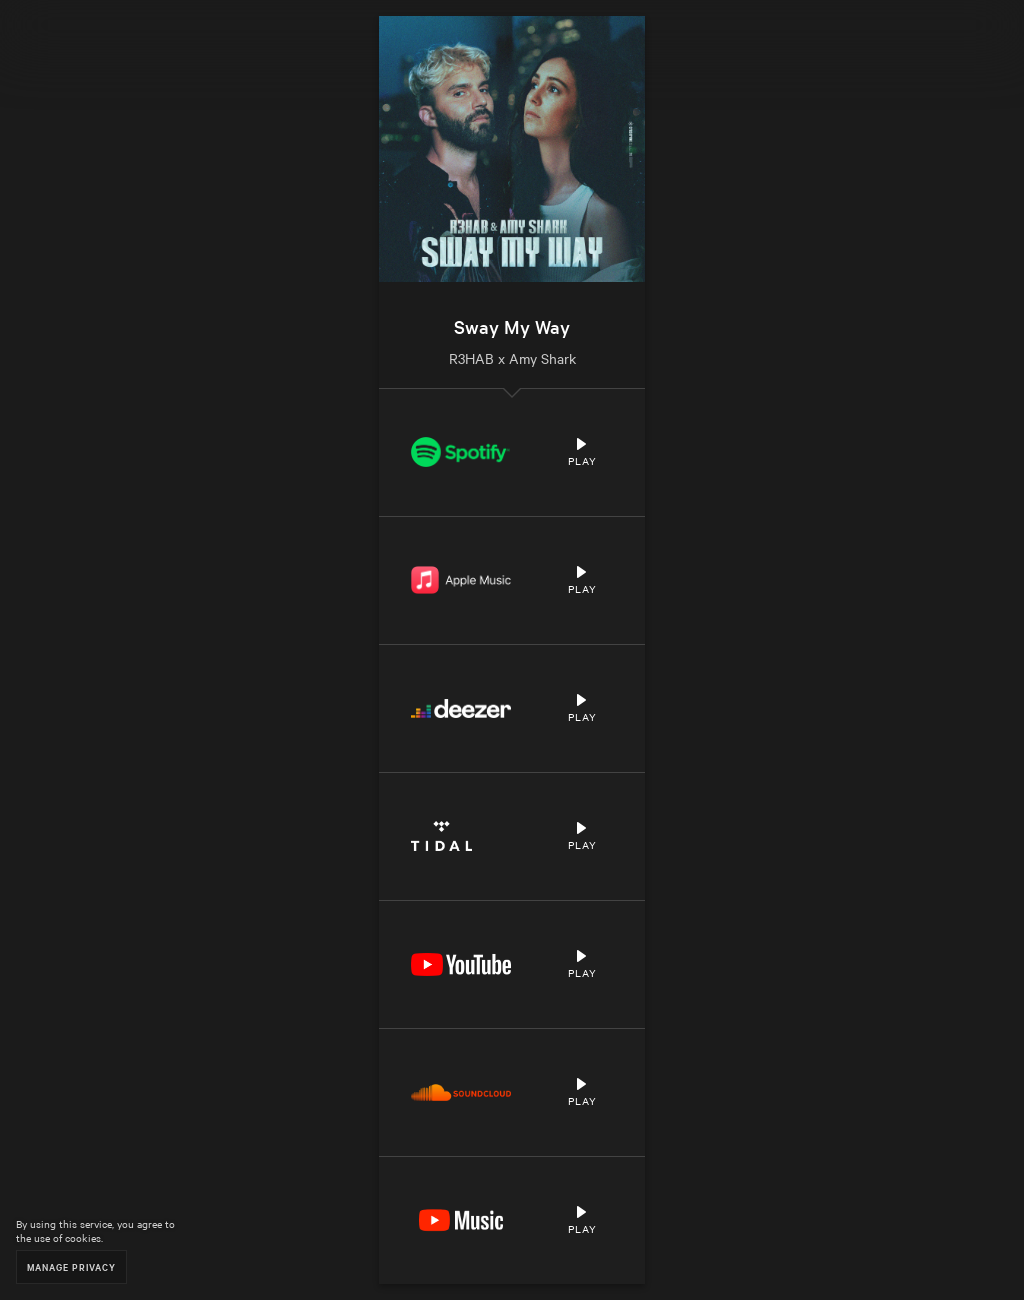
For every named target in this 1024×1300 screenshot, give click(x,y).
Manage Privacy (71, 1266)
